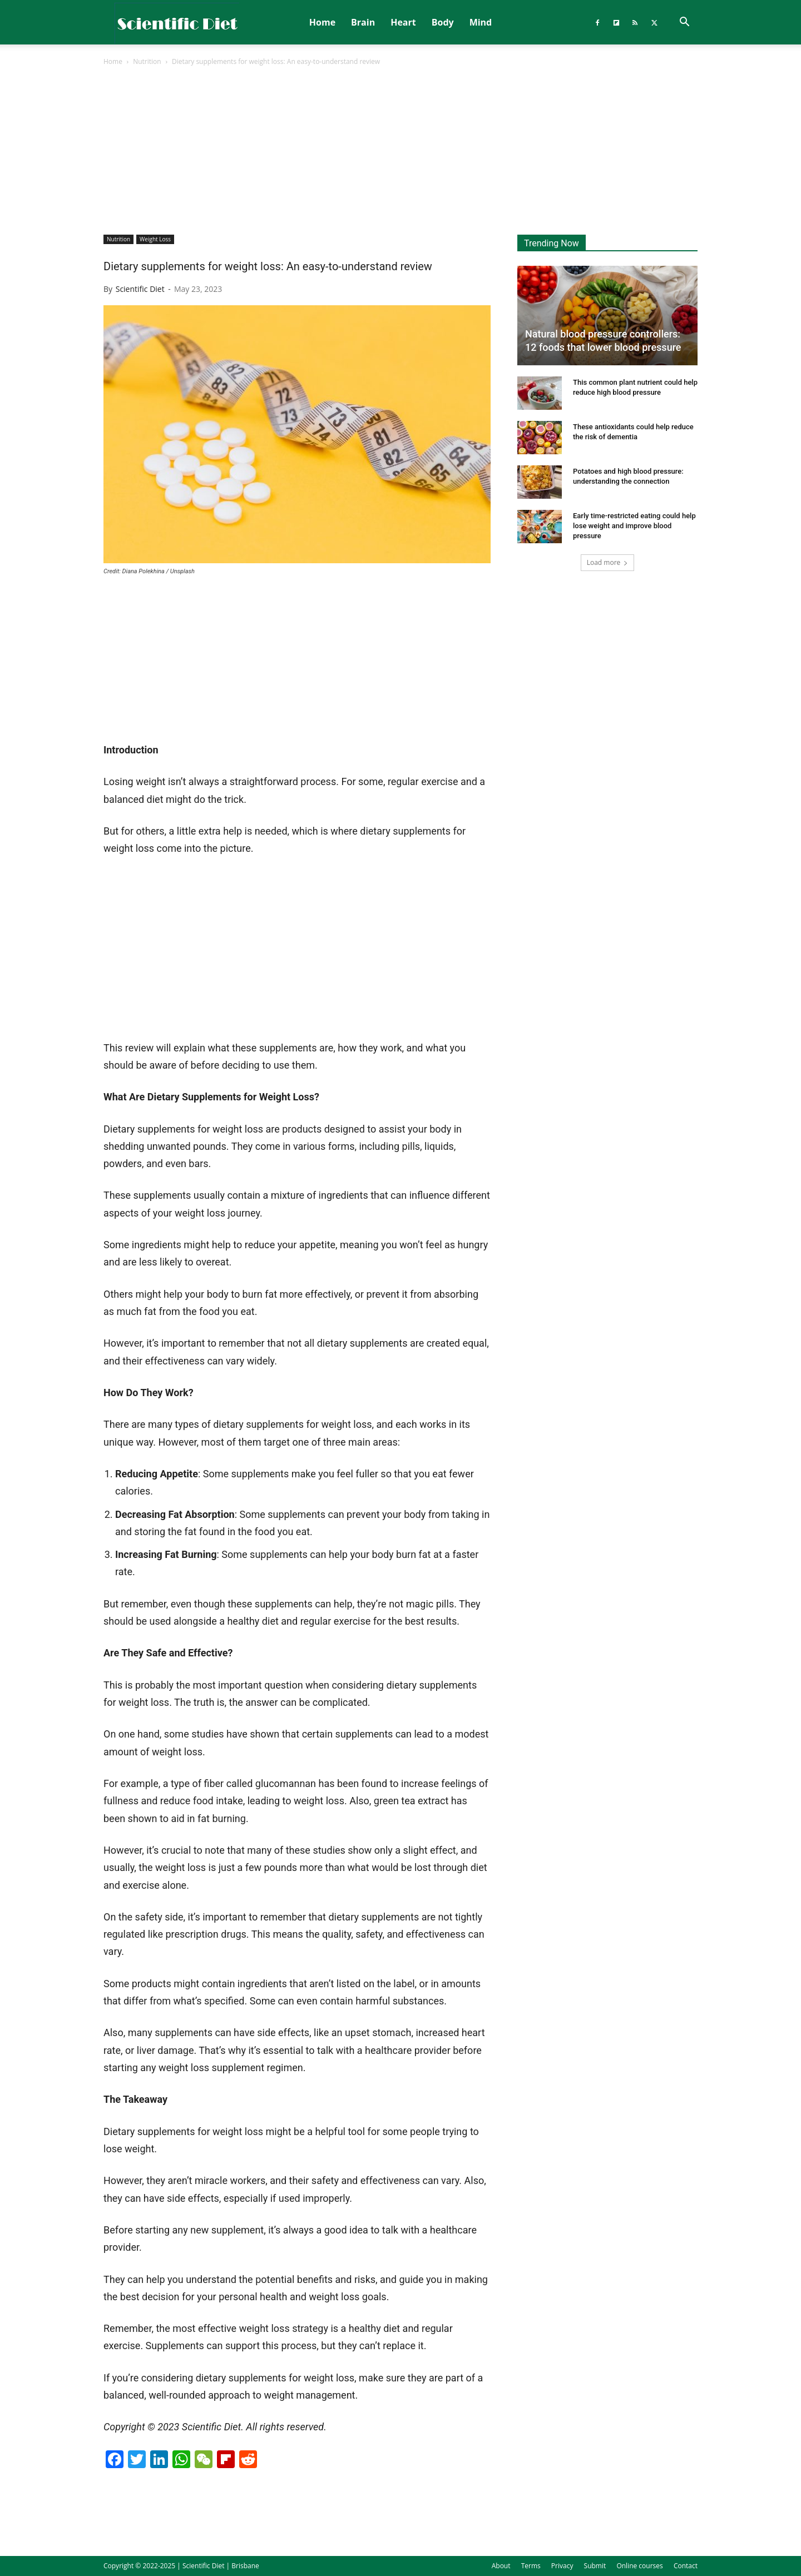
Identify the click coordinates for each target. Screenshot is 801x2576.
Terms (531, 2565)
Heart (403, 22)
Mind (480, 22)
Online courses (639, 2565)
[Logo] (177, 23)
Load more (608, 562)
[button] (684, 23)
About (501, 2565)
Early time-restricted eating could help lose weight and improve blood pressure (634, 526)
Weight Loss (155, 239)
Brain (363, 22)
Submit (595, 2565)
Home (322, 22)
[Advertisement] (400, 151)
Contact (686, 2565)
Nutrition (147, 61)
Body (443, 22)
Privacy (562, 2565)
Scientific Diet (140, 289)
